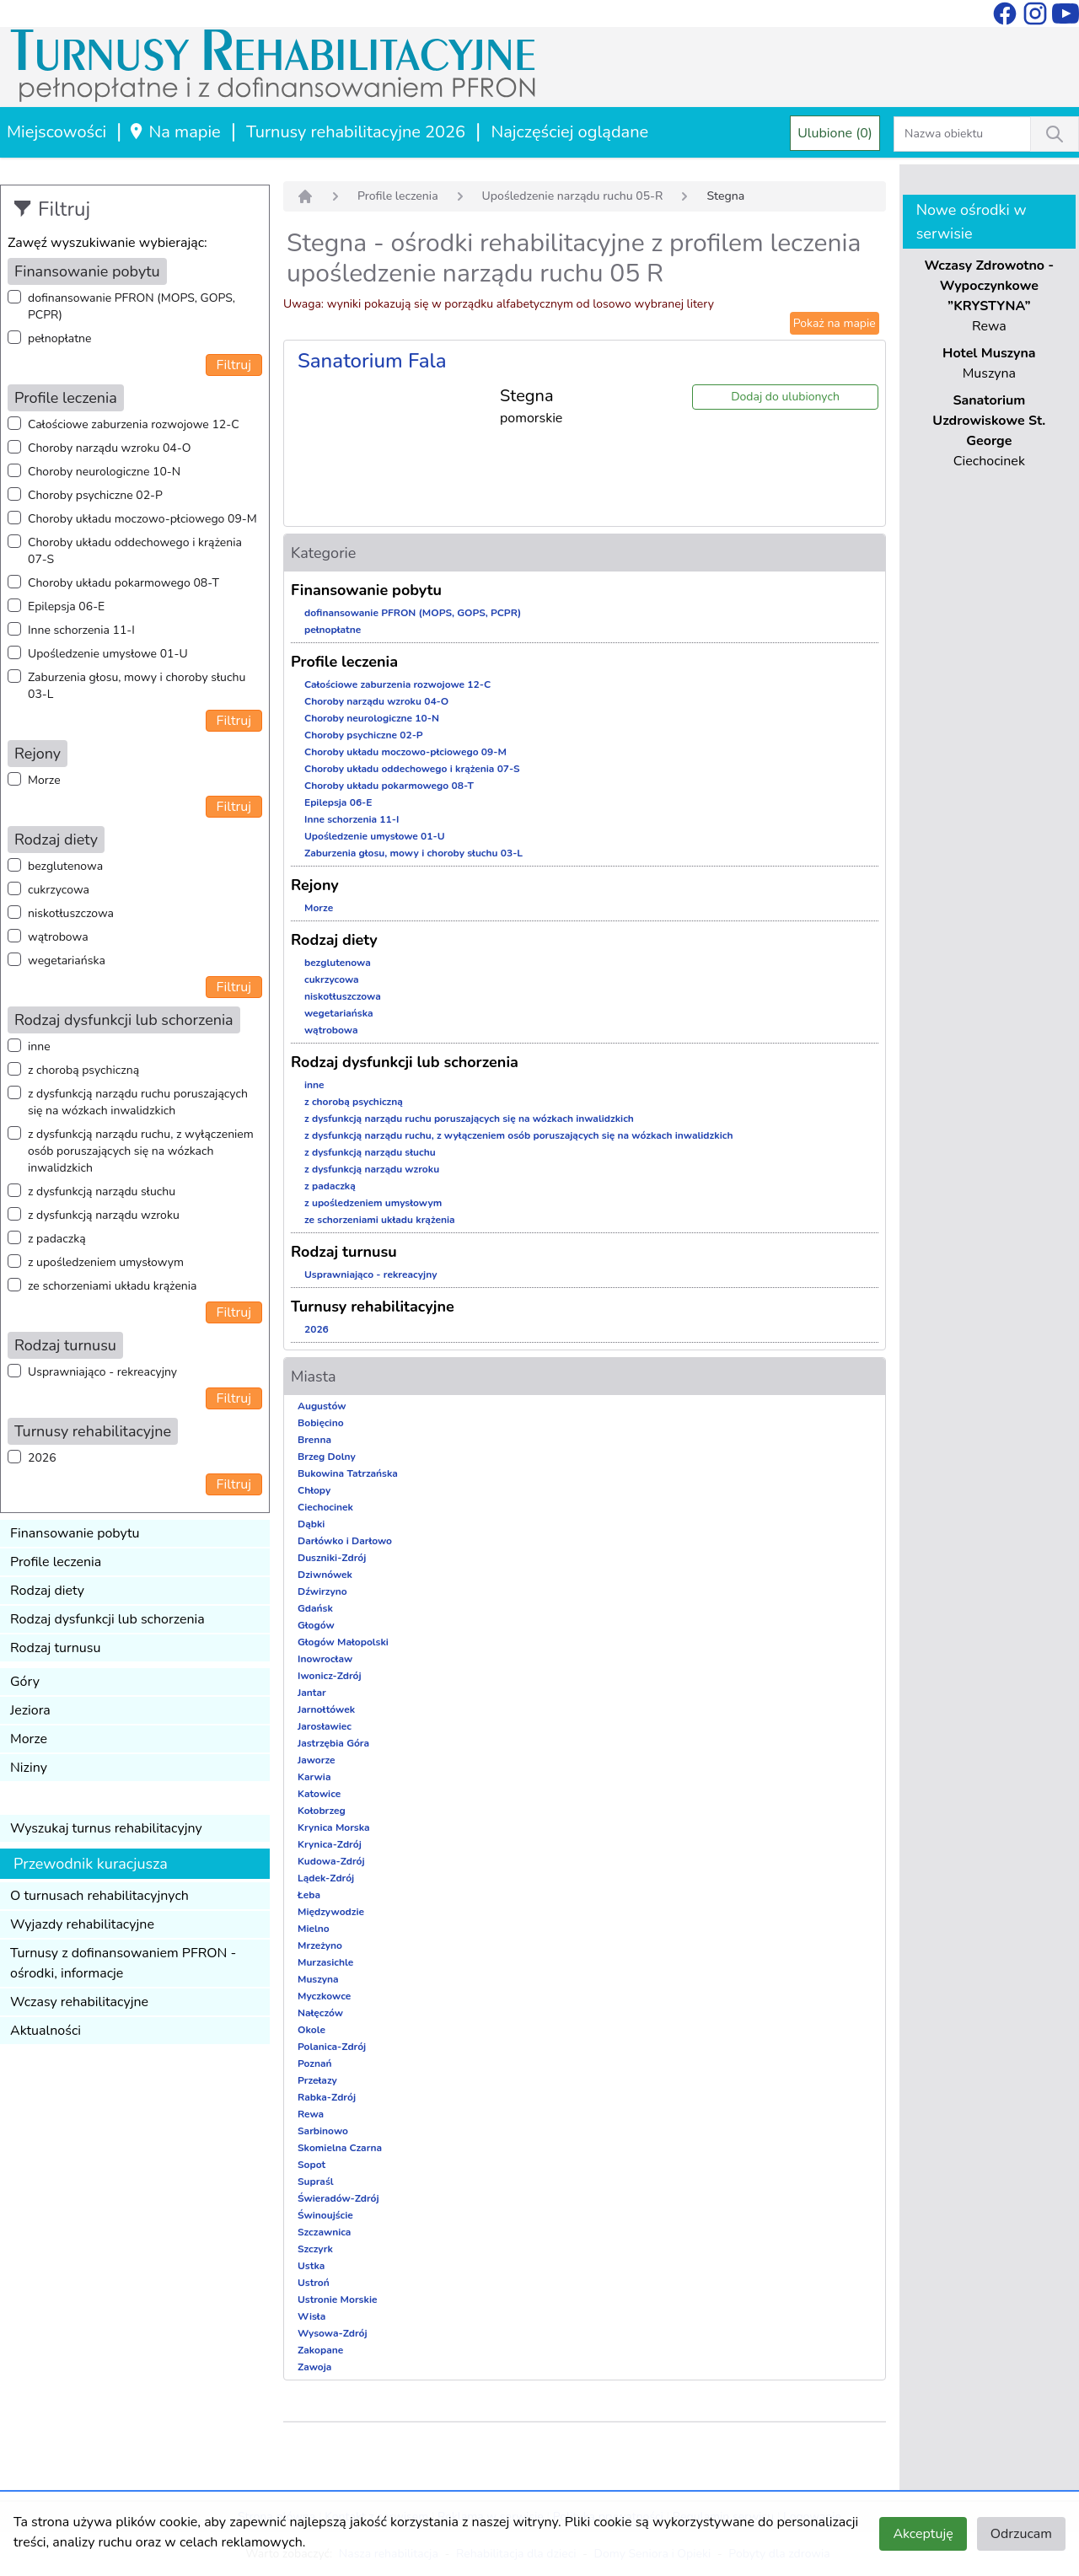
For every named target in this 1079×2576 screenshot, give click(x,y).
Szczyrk (315, 2249)
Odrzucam (1021, 2534)
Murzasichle (325, 1962)
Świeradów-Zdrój (338, 2198)
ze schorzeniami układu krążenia (112, 1286)
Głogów (316, 1625)
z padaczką (57, 1239)
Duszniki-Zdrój (332, 1557)
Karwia (314, 1777)
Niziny (28, 1767)
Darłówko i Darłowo (345, 1541)
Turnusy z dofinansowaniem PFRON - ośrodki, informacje (123, 1963)
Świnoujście (325, 2215)
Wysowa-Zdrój (333, 2333)
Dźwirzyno (322, 1591)
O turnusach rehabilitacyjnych (99, 1895)
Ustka (311, 2266)
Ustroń (314, 2282)
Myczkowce (324, 1996)
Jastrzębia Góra (333, 1743)
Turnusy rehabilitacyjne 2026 (355, 132)
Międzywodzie (331, 1912)
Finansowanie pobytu (75, 1533)
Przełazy (317, 2080)
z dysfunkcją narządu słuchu (101, 1191)
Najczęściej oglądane (569, 132)
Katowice (319, 1794)
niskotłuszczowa (71, 913)
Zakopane (320, 2350)
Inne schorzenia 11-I (81, 630)
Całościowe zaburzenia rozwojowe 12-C (133, 424)
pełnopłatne (60, 338)
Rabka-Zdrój (327, 2097)
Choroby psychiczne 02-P (95, 495)
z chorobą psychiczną (83, 1070)
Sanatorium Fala (372, 360)
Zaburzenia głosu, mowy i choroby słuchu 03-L (136, 685)
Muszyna (318, 1979)
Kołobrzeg (322, 1810)
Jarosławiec (325, 1726)
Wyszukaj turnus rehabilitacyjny (106, 1828)
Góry (25, 1681)
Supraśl (316, 2181)
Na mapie (174, 132)
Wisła (311, 2316)
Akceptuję (923, 2534)
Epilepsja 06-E (66, 606)
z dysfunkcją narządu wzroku (104, 1215)
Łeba (309, 1895)
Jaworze (317, 1760)
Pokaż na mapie (834, 323)
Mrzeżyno (320, 1945)
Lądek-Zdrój (326, 1878)
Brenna (314, 1439)
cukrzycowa (58, 890)
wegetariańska (66, 961)
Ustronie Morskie (337, 2299)
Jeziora (30, 1710)
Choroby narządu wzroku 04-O (109, 448)
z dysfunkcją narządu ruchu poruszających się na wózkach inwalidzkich (138, 1102)
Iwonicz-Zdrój (330, 1675)
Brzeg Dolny (327, 1456)
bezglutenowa (65, 866)
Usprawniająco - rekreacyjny (102, 1372)
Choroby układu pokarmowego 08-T (123, 583)
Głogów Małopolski (343, 1642)
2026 (42, 1458)
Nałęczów (320, 2013)
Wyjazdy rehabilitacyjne (82, 1924)
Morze (44, 780)
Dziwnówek (325, 1574)
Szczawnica (324, 2232)
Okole (311, 2030)
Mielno (314, 1928)
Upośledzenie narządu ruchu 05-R (572, 196)
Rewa (311, 2114)
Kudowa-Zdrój (331, 1861)
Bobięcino (321, 1423)
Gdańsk (315, 1608)
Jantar (312, 1692)
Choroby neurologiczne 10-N (104, 472)
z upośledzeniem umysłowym (106, 1262)
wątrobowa (58, 937)
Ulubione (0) (834, 133)
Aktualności (45, 2030)
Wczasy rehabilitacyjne (79, 2002)
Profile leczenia (55, 1562)
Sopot (311, 2164)
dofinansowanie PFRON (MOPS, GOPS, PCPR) (131, 306)
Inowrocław (325, 1659)
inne (39, 1046)
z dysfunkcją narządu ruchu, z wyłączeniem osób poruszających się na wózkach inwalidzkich (141, 1151)
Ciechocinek (325, 1507)
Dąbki (311, 1524)
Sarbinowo (323, 2131)
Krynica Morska (334, 1827)
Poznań (315, 2063)
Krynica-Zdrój (330, 1844)
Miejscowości (56, 132)
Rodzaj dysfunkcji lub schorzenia (107, 1619)
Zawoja (314, 2367)
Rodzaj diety (47, 1590)
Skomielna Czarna (340, 2148)
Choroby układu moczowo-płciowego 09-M (142, 519)
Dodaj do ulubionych (785, 397)
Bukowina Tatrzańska (348, 1473)
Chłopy (314, 1490)
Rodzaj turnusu (55, 1648)
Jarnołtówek (326, 1709)
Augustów (322, 1406)
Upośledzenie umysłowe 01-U (108, 654)
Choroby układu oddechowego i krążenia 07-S (135, 550)
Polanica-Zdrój (332, 2046)
